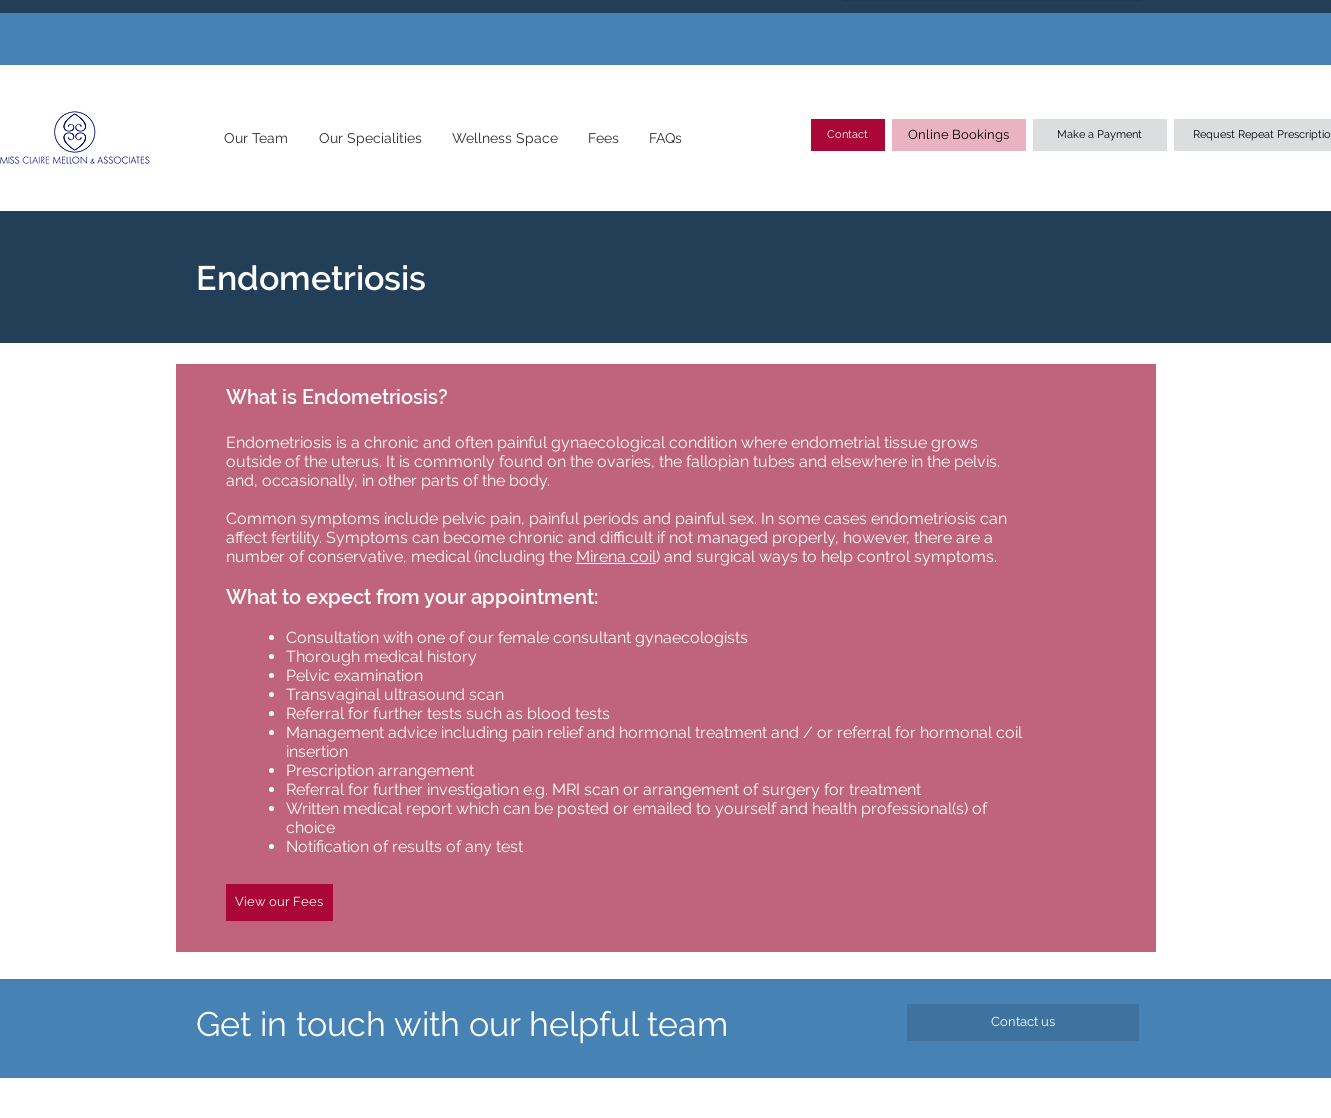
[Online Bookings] (959, 135)
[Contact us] (1023, 1022)
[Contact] (848, 135)
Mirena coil (616, 556)
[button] (256, 138)
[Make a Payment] (1100, 135)
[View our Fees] (279, 902)
